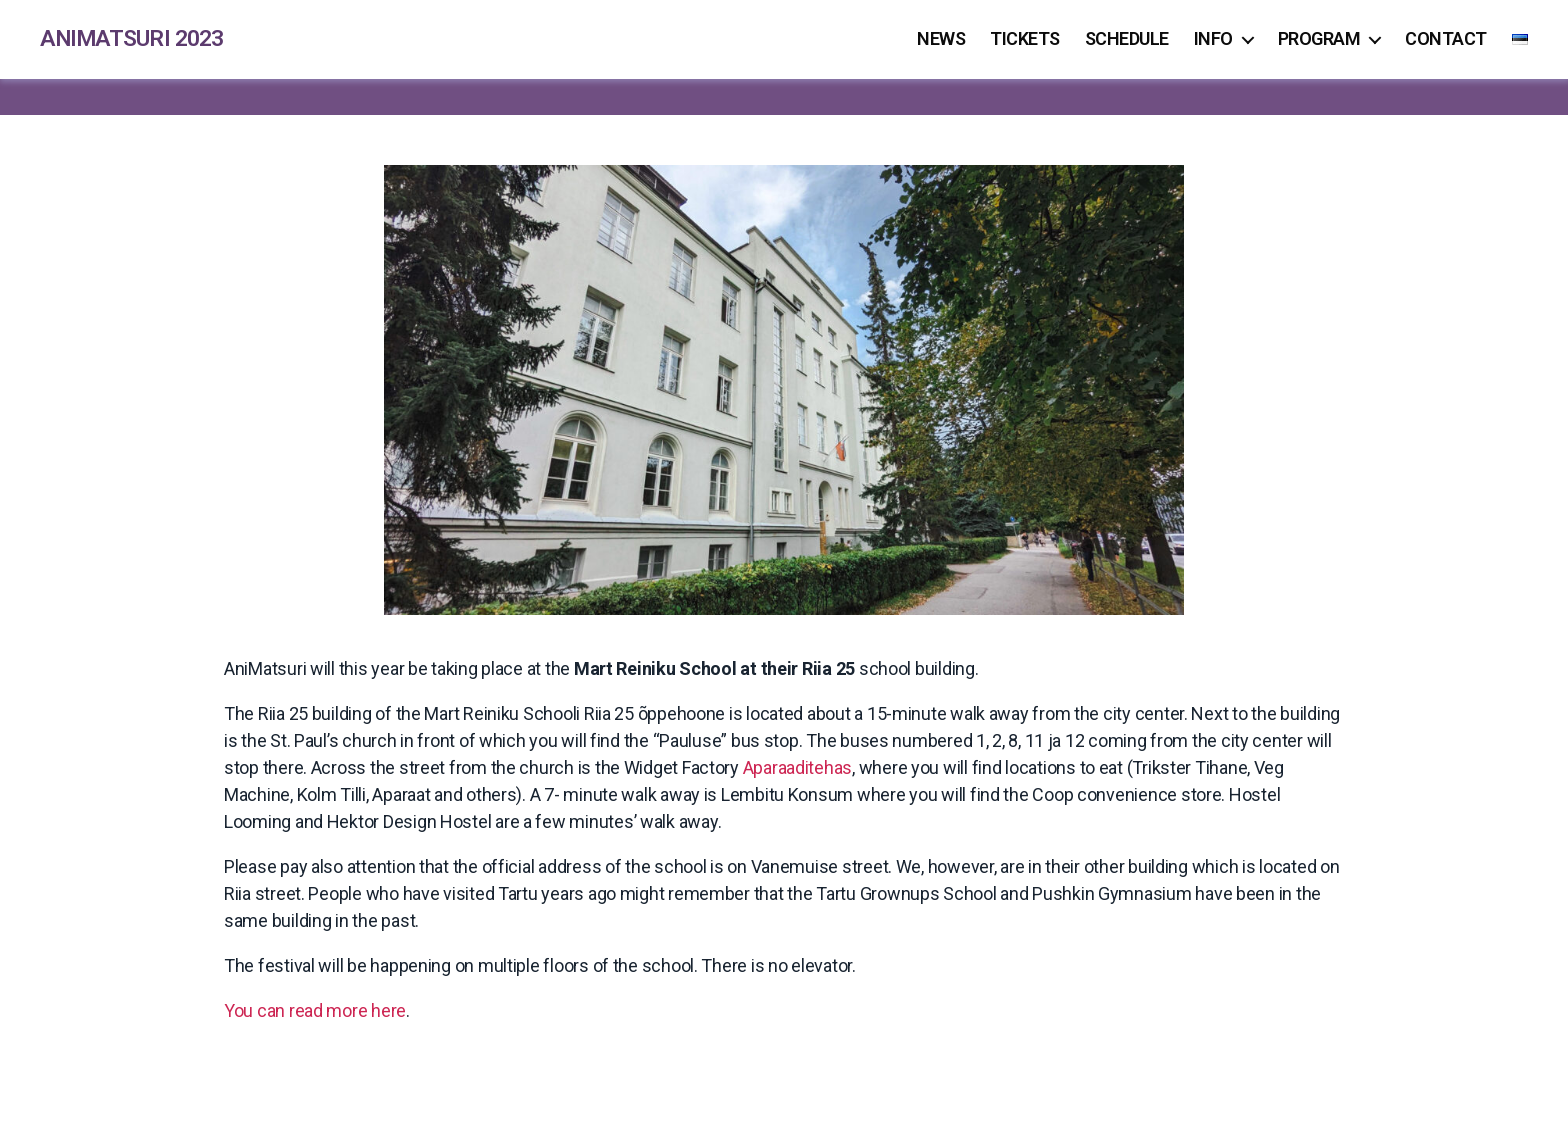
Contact (1446, 39)
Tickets (1025, 39)
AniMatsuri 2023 (136, 40)
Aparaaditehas (798, 768)
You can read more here (315, 1011)
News (941, 39)
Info (1213, 39)
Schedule (1127, 39)
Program (1319, 39)
